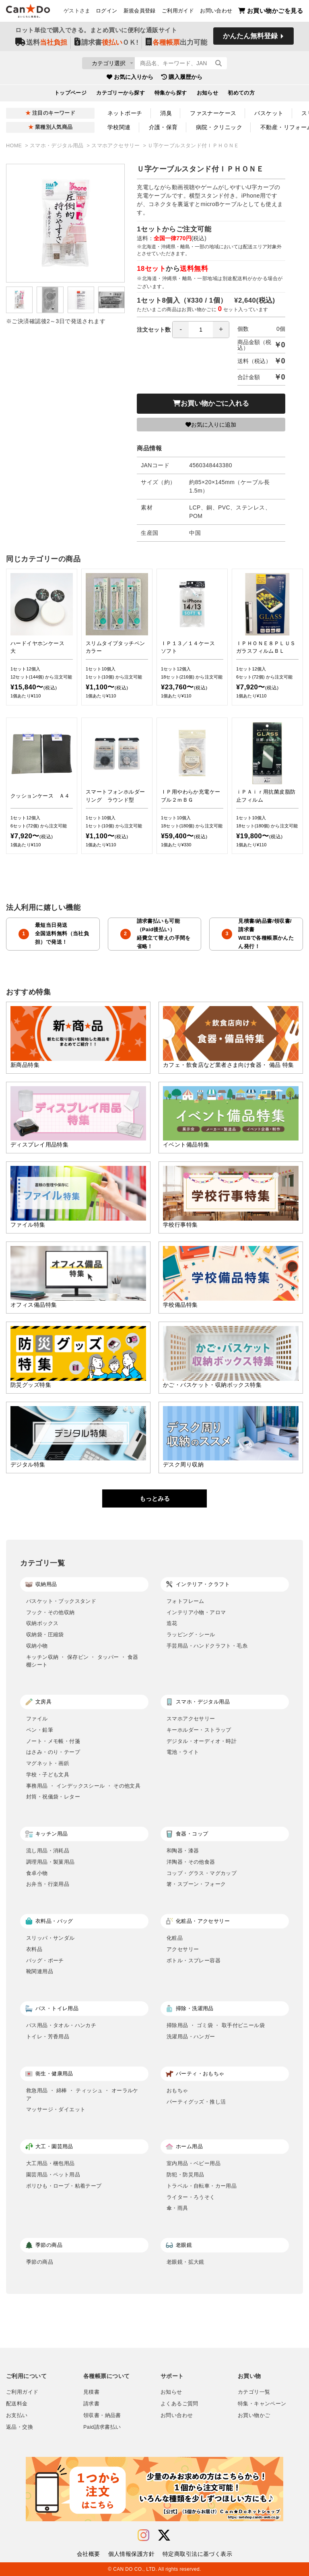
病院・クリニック (219, 127)
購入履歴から (181, 80)
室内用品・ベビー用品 (193, 2163)
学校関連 (119, 127)
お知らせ (207, 96)
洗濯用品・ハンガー (191, 2037)
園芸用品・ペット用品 (53, 2175)
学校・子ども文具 (47, 1775)
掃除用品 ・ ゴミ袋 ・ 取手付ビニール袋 (216, 2025)
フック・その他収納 (50, 1612)
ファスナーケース (213, 113)
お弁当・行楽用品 (47, 1884)
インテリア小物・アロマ (196, 1612)
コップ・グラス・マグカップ (202, 1873)
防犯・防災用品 (185, 2175)
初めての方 (241, 96)
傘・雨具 (177, 2208)
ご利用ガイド (178, 12)
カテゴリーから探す (120, 96)
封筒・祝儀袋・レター (53, 1797)
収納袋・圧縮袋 (45, 1634)
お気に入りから (130, 80)
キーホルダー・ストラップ (199, 1730)
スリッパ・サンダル (50, 1938)
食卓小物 (37, 1873)
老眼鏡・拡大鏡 (185, 2262)
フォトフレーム (185, 1601)
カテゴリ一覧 (254, 2392)
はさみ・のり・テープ (53, 1752)
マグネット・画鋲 (47, 1763)
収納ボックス (42, 1623)
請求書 (91, 2404)
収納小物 (37, 1646)
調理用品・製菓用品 (50, 1862)
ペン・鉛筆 (39, 1730)
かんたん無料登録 (250, 39)
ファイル (37, 1719)
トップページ (70, 96)
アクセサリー (183, 1949)
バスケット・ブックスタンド (61, 1601)
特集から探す (170, 96)
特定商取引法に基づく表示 (197, 2554)
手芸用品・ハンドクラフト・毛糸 (207, 1646)
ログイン (106, 12)
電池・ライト (183, 1752)
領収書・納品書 (102, 2415)
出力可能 (176, 45)
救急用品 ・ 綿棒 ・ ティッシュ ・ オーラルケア (82, 2094)
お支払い (17, 2415)
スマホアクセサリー (116, 145)
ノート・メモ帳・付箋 (53, 1741)
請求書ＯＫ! (106, 45)
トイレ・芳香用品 (47, 2037)
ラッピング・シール (191, 1634)
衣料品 (34, 1949)
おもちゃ (177, 2090)
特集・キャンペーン (262, 2404)
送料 (41, 45)
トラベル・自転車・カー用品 (202, 2186)
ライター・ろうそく (191, 2197)
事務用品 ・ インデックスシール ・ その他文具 (83, 1786)
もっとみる (155, 1498)
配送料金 (17, 2404)
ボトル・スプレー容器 (193, 1960)
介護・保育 (163, 127)
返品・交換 (19, 2427)
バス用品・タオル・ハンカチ (61, 2025)
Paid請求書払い (102, 2427)
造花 (172, 1623)
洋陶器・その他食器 (191, 1862)
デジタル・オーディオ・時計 (202, 1741)
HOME (14, 145)
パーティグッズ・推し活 (196, 2102)
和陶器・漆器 (183, 1851)
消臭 (166, 113)
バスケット (268, 113)
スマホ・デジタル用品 (57, 145)
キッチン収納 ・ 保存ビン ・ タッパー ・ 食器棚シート (82, 1661)
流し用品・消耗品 (47, 1851)
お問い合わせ (216, 12)
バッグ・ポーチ (45, 1960)
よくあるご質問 (179, 2404)
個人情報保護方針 (131, 2554)
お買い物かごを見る (270, 12)
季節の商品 (39, 2262)
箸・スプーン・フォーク (196, 1884)
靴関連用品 (39, 1971)
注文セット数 (183, 329)
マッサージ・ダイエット (55, 2109)
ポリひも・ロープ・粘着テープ (64, 2186)
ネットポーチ (124, 113)
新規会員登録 (140, 12)
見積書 (91, 2392)
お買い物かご (254, 2415)
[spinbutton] (201, 330)
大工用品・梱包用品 (50, 2163)
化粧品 (175, 1938)
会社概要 (88, 2554)
